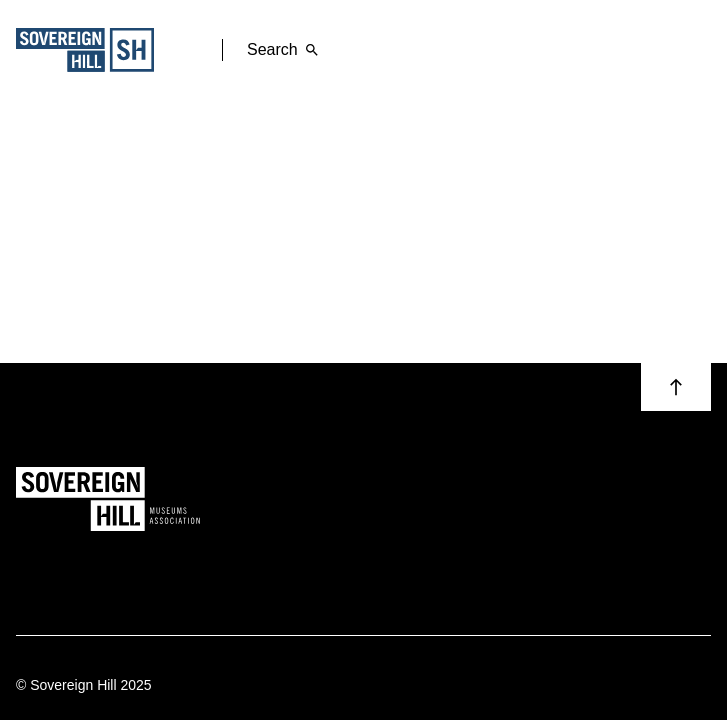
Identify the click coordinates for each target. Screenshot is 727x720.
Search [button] (286, 50)
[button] (676, 387)
